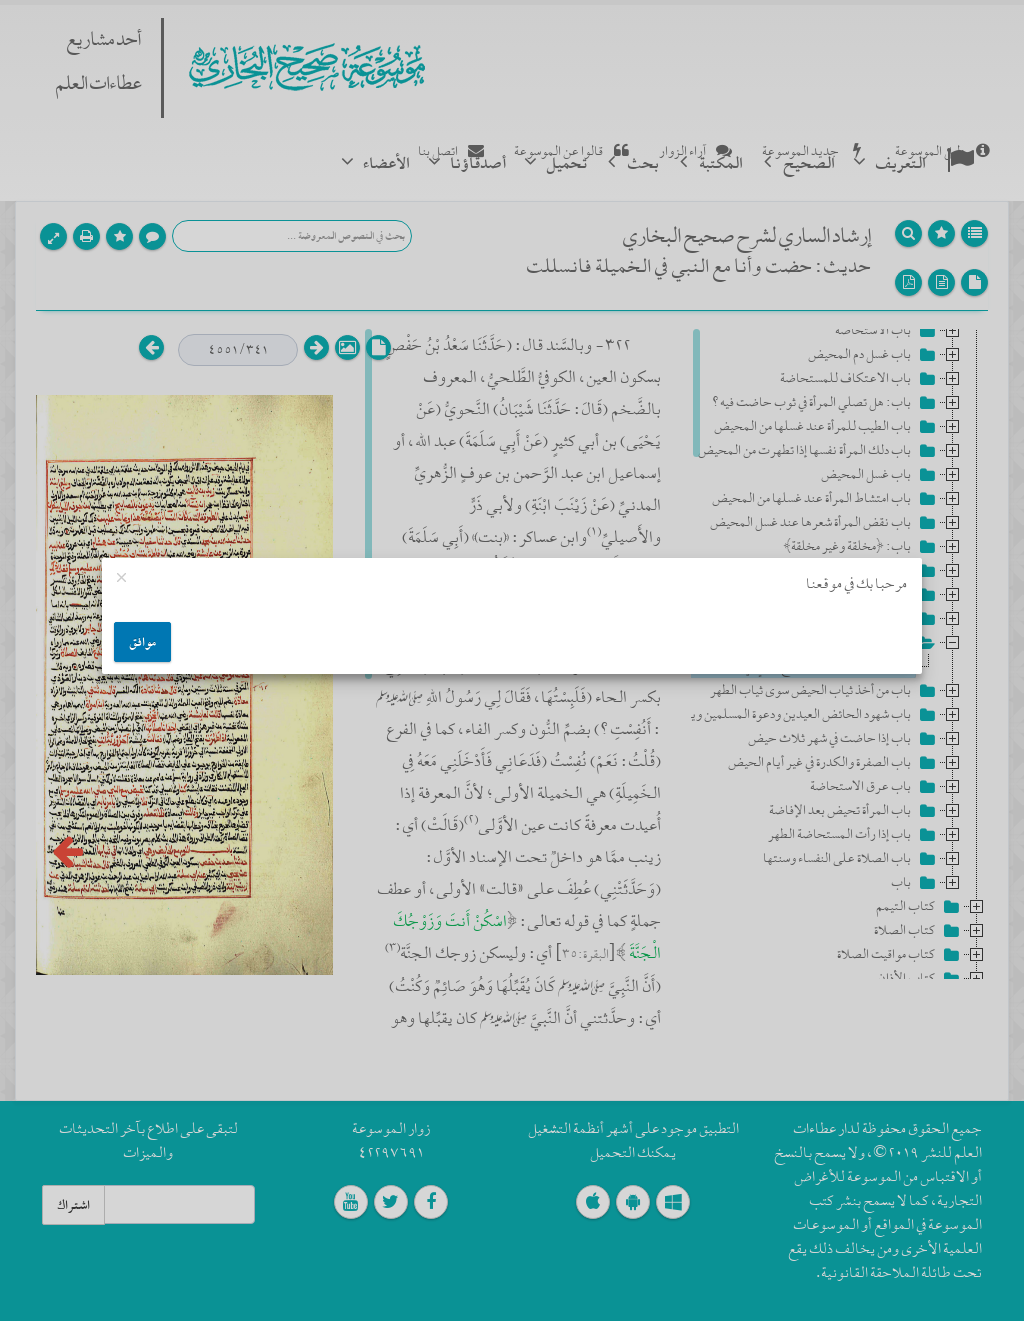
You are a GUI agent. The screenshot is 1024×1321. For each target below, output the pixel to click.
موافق (142, 642)
